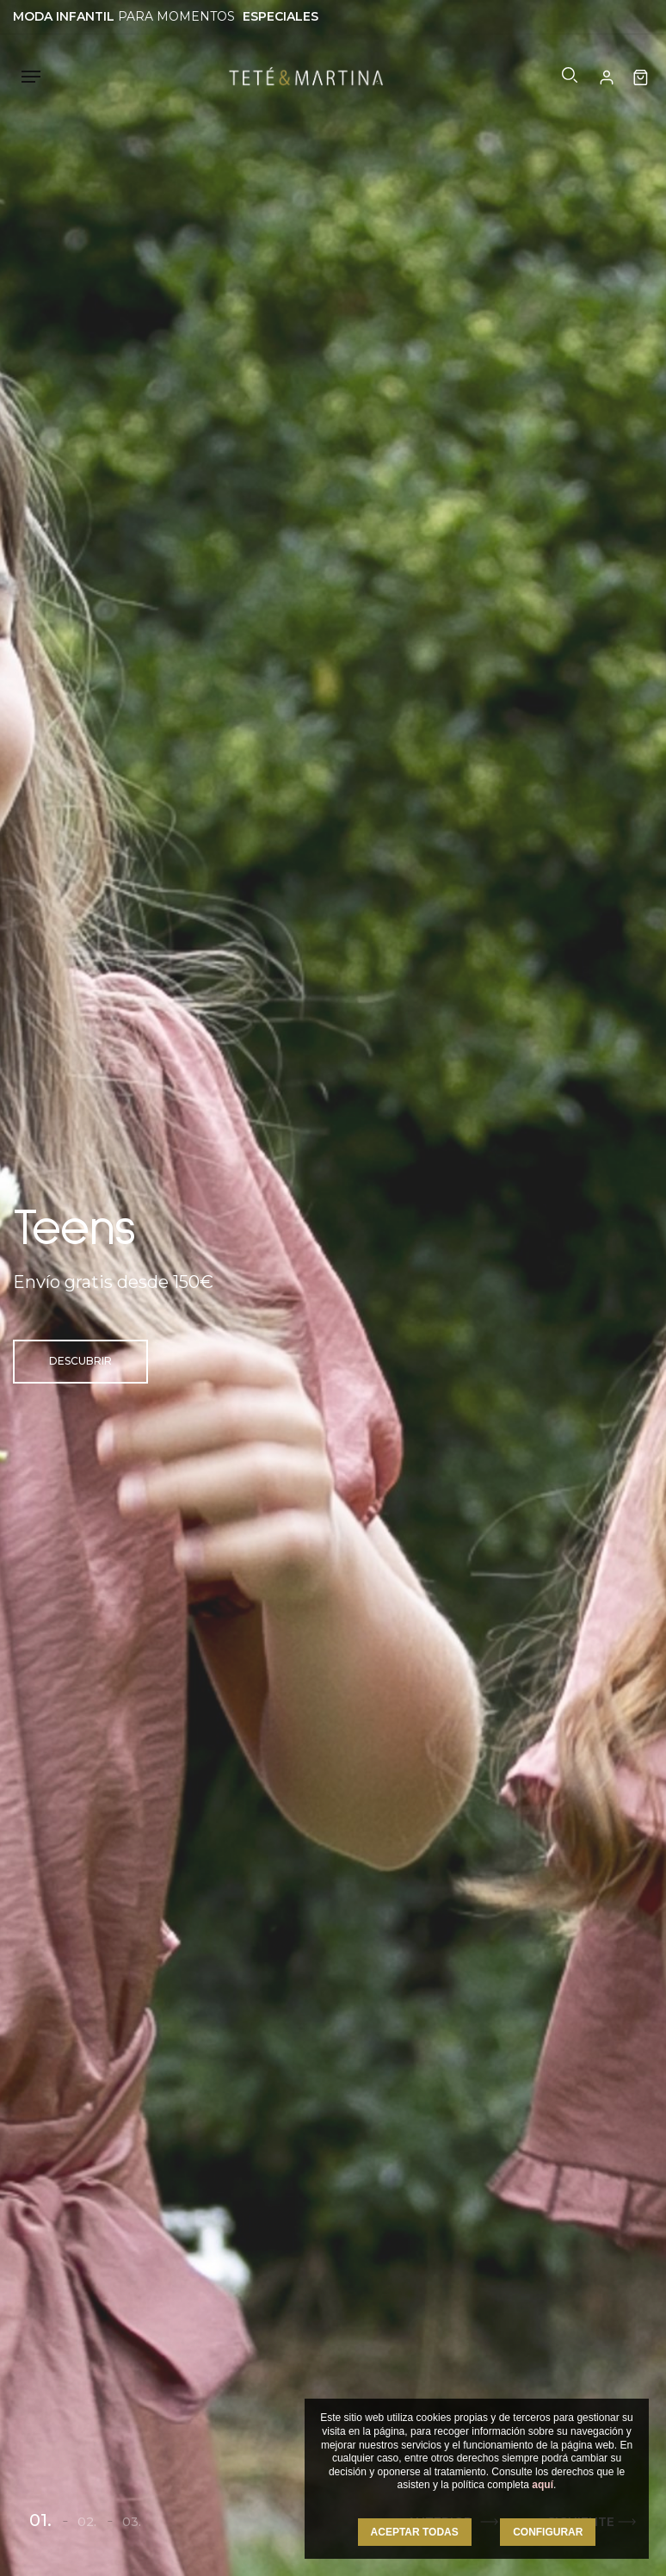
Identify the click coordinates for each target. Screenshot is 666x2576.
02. (86, 2522)
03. (131, 2522)
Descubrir (80, 1360)
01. (40, 2520)
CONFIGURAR (548, 2532)
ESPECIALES (280, 16)
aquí (542, 2485)
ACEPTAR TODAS (415, 2532)
